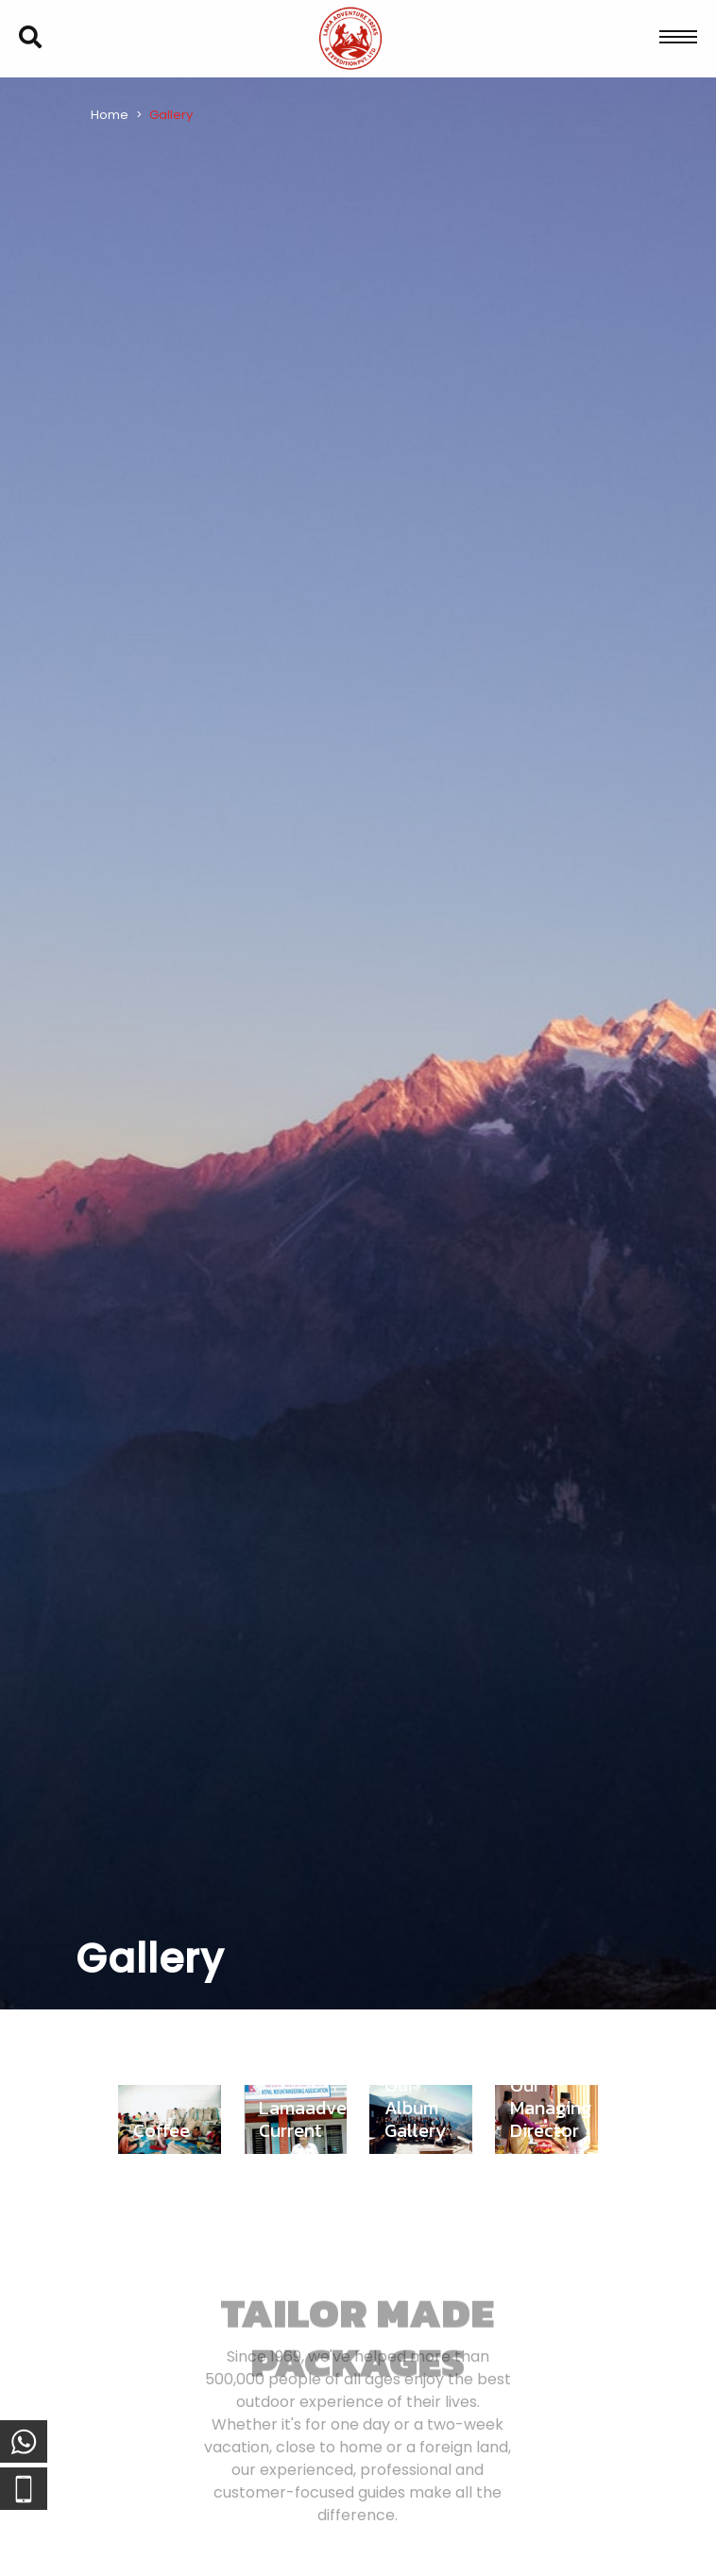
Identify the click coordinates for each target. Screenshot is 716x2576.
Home (109, 115)
